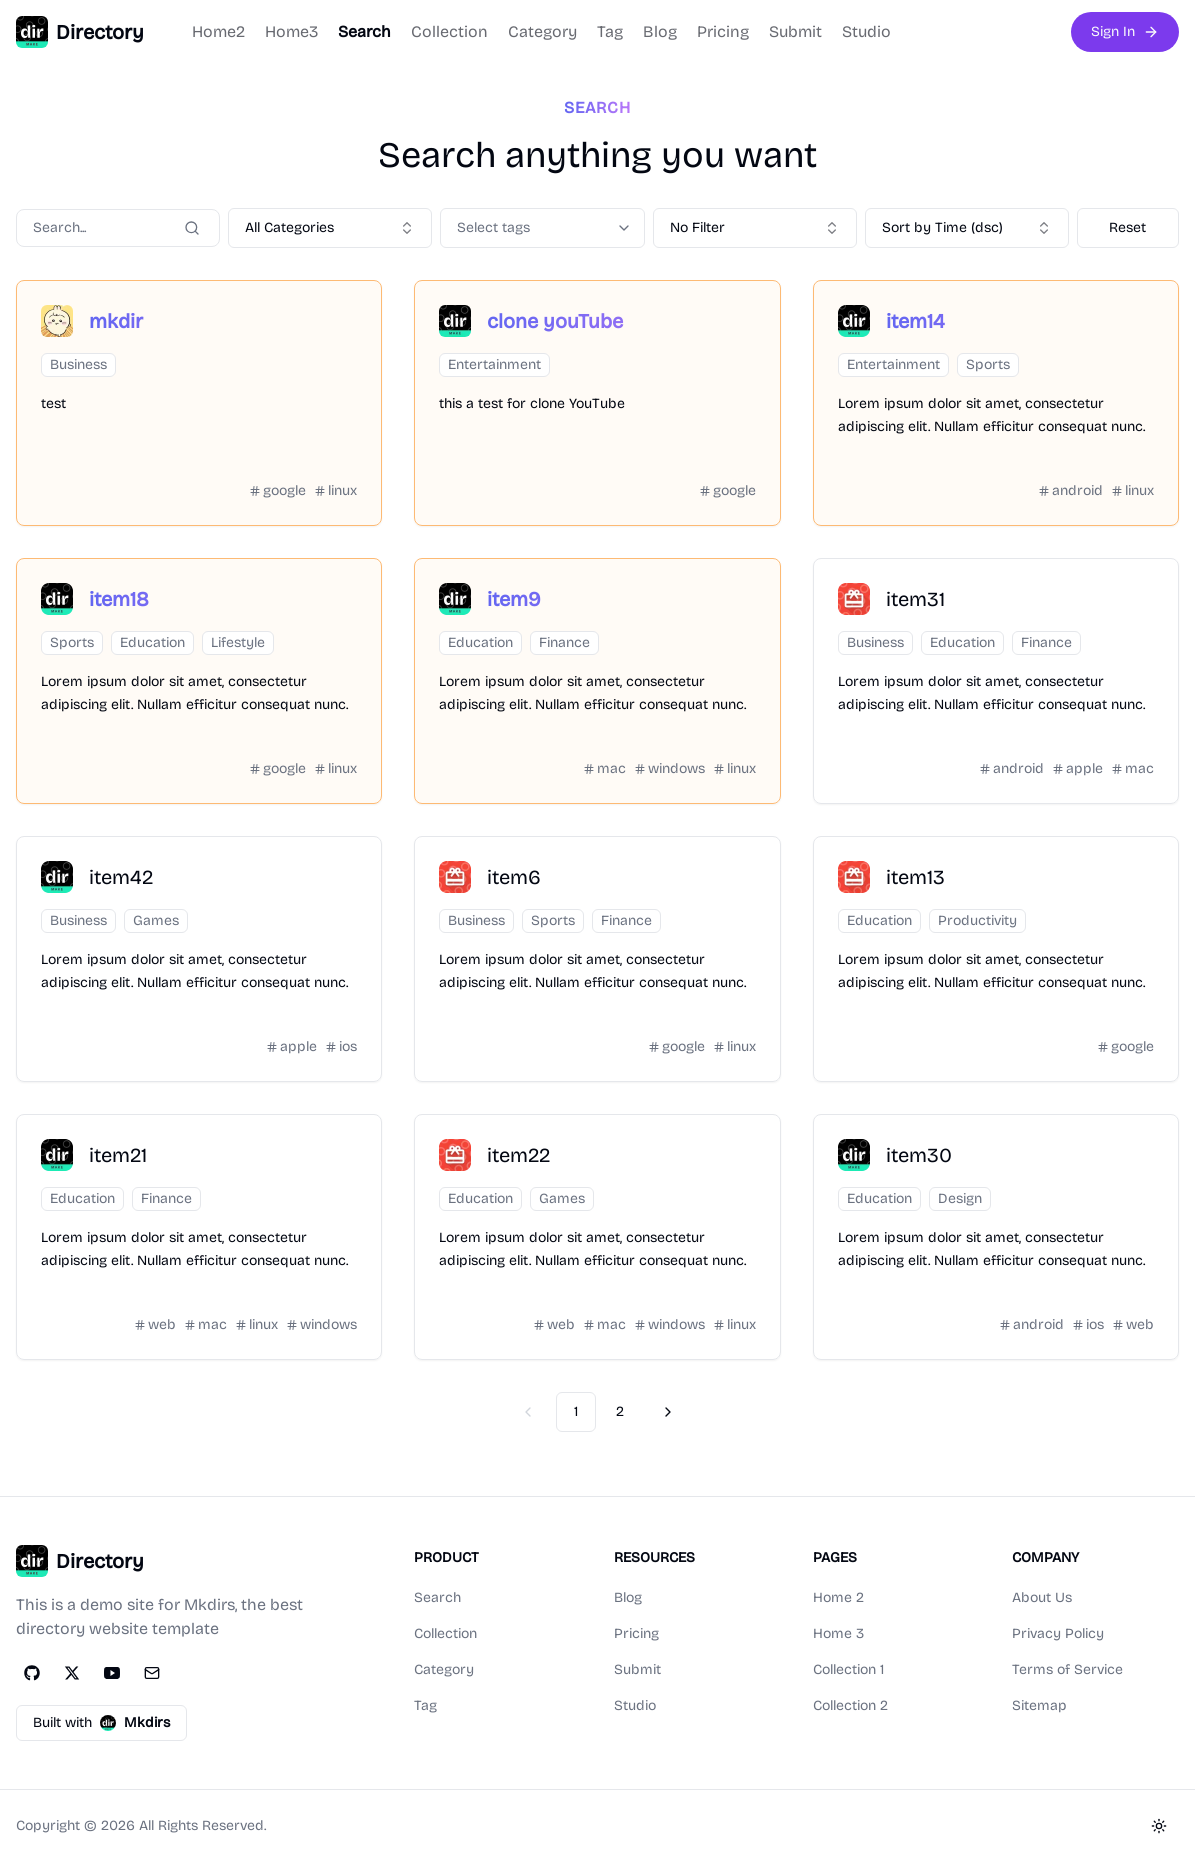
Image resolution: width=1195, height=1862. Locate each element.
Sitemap (1039, 1705)
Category (542, 31)
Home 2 (838, 1597)
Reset (1127, 227)
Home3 (291, 31)
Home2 (218, 31)
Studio (866, 31)
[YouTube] (112, 1673)
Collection (449, 31)
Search (364, 31)
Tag (610, 31)
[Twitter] (72, 1673)
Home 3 (838, 1633)
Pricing (723, 31)
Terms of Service (1067, 1669)
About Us (1042, 1597)
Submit (795, 31)
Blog (660, 31)
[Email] (152, 1673)
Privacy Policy (1058, 1633)
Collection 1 (848, 1669)
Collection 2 (850, 1705)
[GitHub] (32, 1673)
